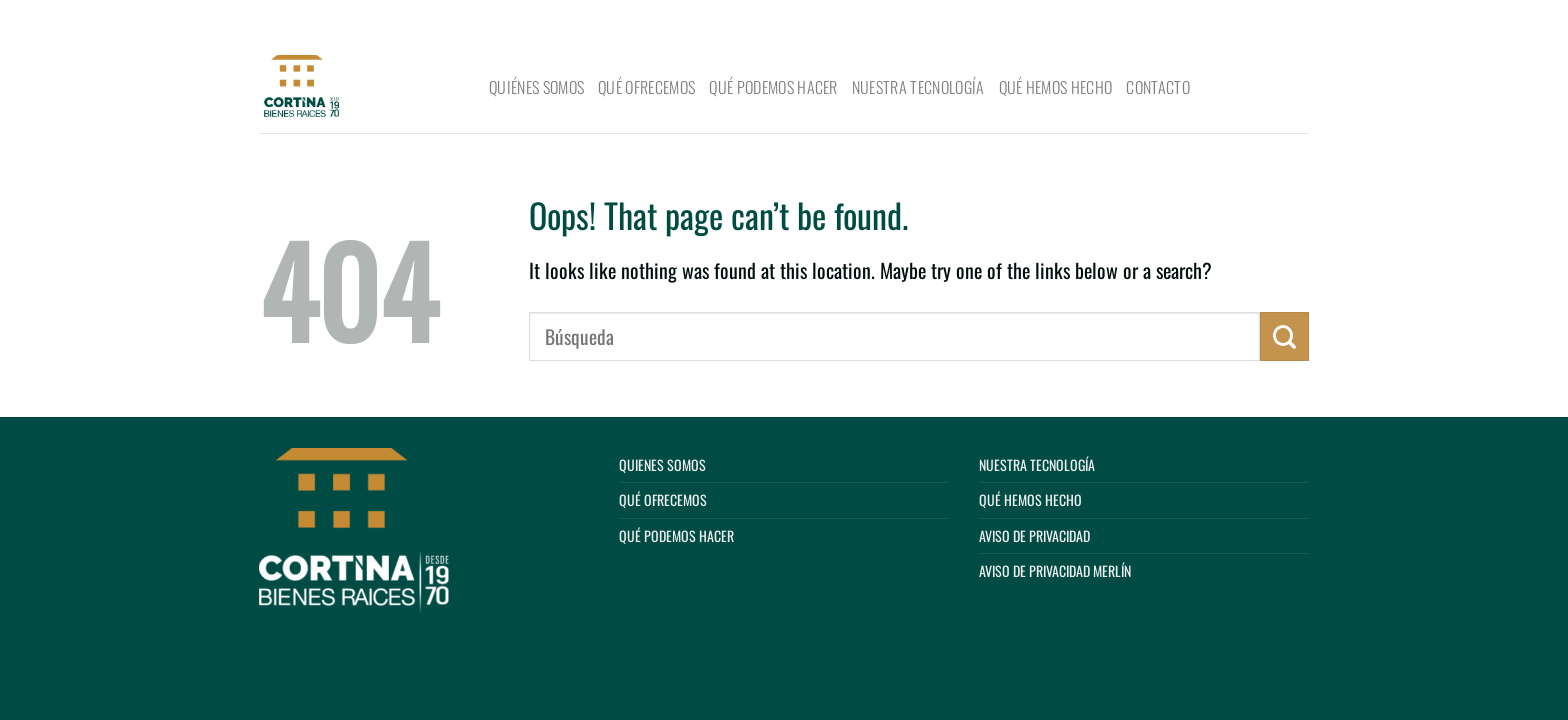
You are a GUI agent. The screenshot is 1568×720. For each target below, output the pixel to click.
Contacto (1158, 87)
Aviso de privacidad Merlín (1055, 570)
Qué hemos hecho (1056, 87)
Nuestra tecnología (918, 87)
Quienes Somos (662, 464)
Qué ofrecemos (646, 87)
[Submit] (1286, 21)
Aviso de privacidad (1034, 535)
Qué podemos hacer (773, 87)
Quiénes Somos (536, 87)
